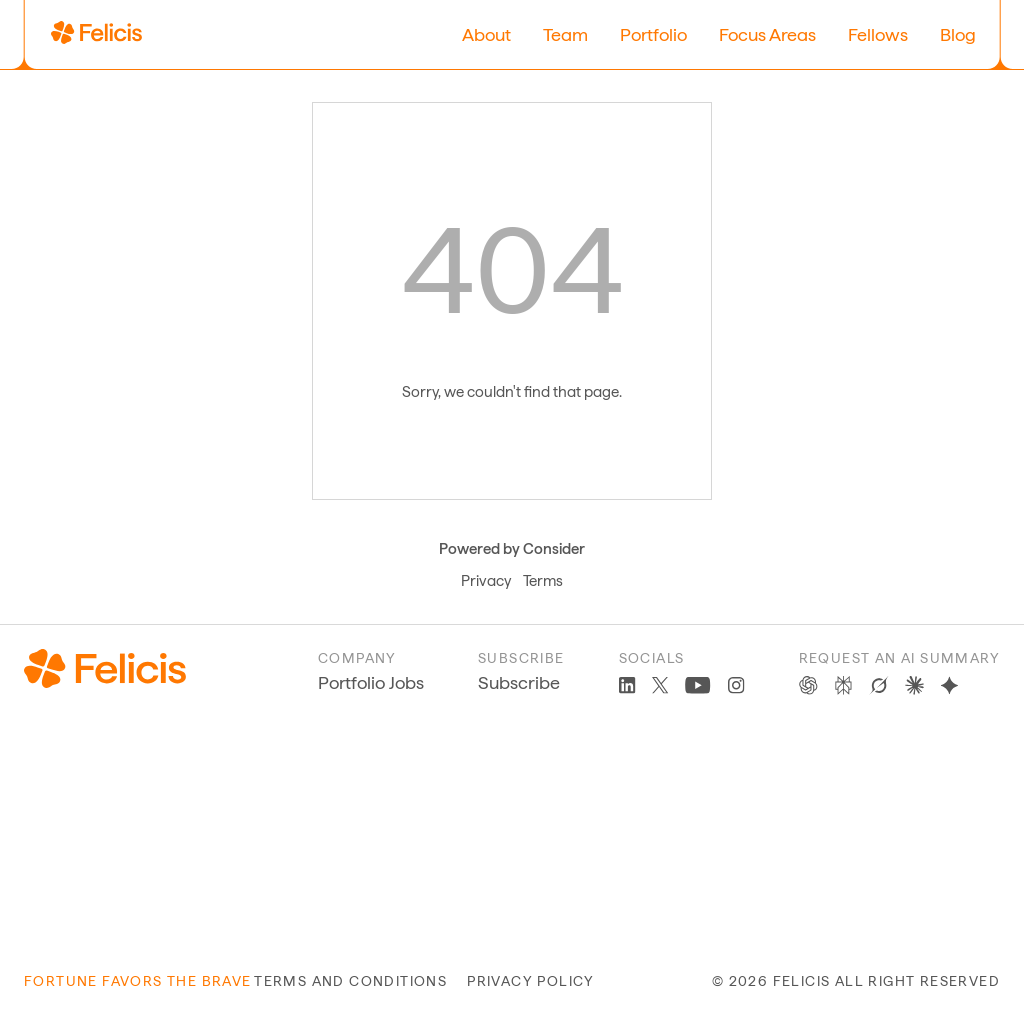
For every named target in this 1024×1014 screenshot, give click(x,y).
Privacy (486, 581)
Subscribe (519, 682)
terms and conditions (350, 981)
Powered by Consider (512, 549)
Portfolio (653, 34)
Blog (958, 34)
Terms (543, 581)
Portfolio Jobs (371, 682)
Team (565, 34)
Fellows (878, 34)
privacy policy (531, 981)
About (486, 34)
